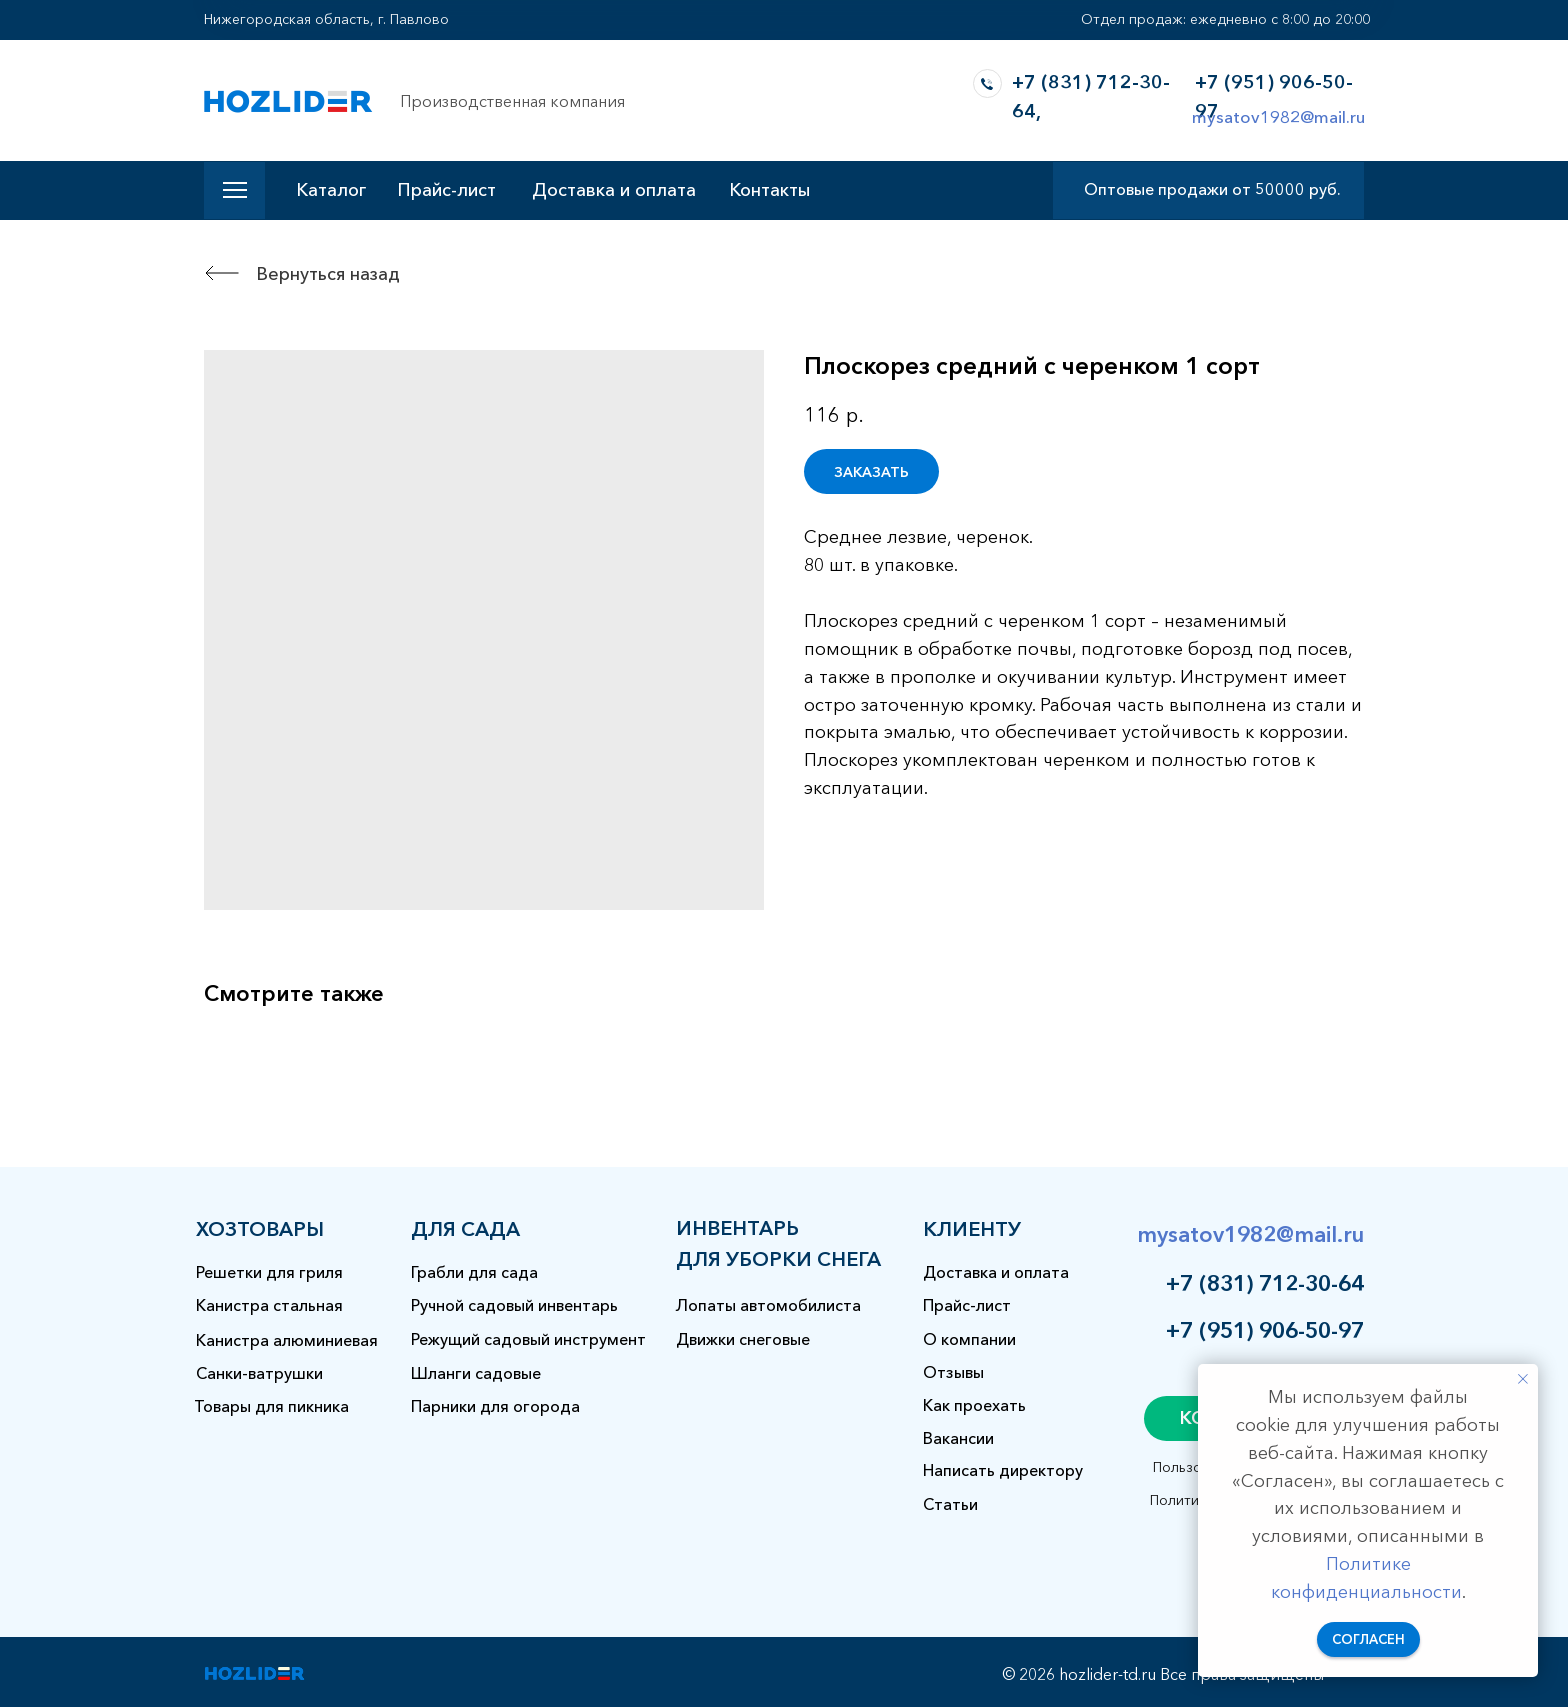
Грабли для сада (474, 1272)
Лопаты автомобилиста (768, 1305)
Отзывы (953, 1372)
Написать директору (1003, 1470)
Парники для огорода (495, 1406)
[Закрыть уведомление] (1523, 1379)
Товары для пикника (271, 1406)
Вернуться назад (328, 274)
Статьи (950, 1504)
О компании (969, 1339)
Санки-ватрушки (259, 1373)
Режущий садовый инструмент (528, 1339)
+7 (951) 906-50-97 (1265, 1330)
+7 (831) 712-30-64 (1265, 1283)
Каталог (331, 190)
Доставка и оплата (614, 190)
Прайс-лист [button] (446, 190)
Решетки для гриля (269, 1272)
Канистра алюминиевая (287, 1340)
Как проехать (974, 1405)
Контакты (769, 190)
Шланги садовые (476, 1373)
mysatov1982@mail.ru (1278, 116)
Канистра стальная (269, 1305)
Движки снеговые (743, 1339)
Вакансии (958, 1438)
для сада (465, 1229)
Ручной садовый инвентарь (514, 1305)
